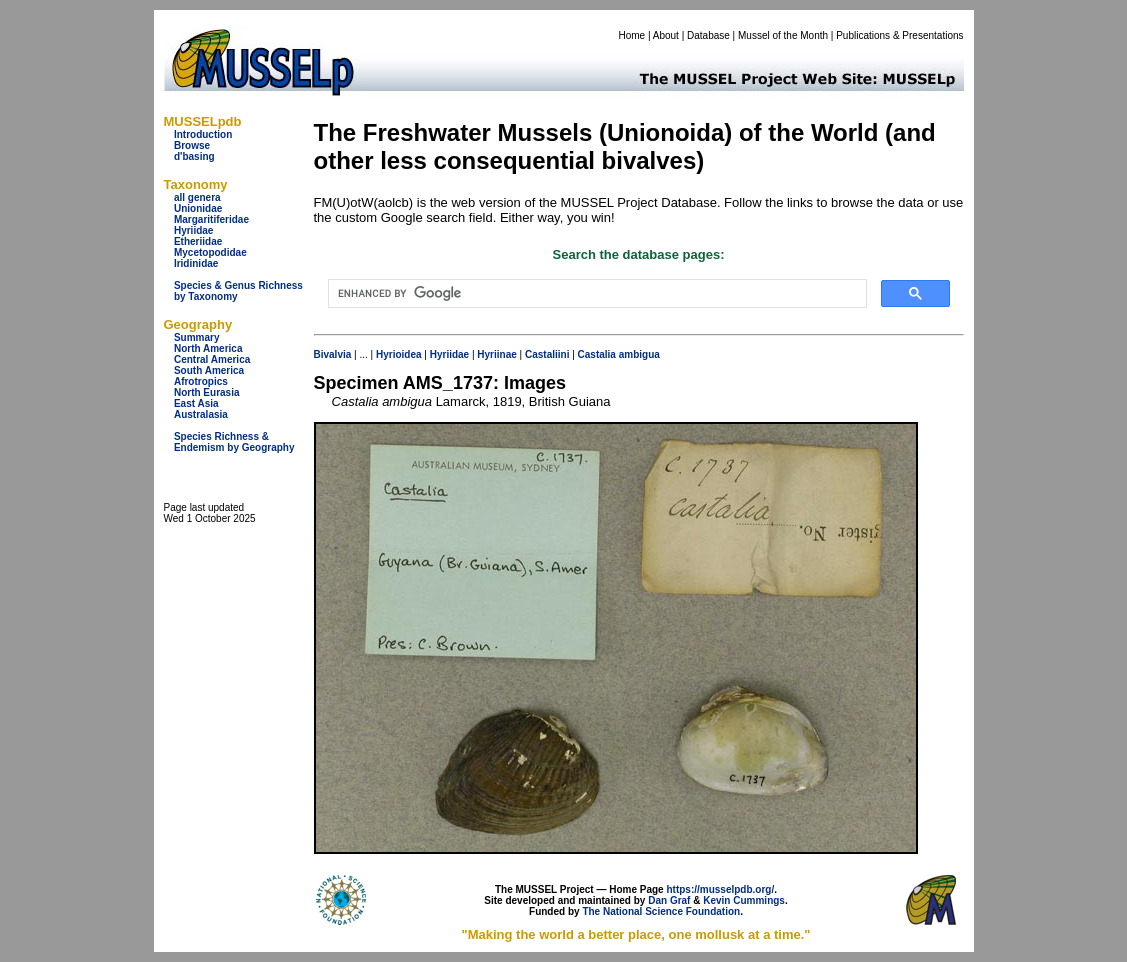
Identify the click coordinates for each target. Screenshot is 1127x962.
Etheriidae (198, 241)
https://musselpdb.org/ (720, 889)
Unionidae (198, 208)
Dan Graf (669, 900)
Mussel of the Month (783, 35)
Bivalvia (333, 354)
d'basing (194, 156)
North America (208, 348)
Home (631, 35)
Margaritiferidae (211, 219)
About (666, 35)
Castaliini (547, 354)
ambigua (639, 354)
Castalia (597, 354)
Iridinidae (196, 263)
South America (209, 370)
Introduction (203, 134)
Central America (212, 359)
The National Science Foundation (661, 911)
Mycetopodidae (210, 252)
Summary (197, 337)
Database (708, 35)
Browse (192, 145)
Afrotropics (201, 381)
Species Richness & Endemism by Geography (234, 442)
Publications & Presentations (899, 35)
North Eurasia (207, 392)
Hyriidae (193, 230)
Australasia (201, 414)
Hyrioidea (399, 354)
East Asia (196, 403)
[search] (595, 294)
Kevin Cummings (744, 900)
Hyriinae (496, 354)
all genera (197, 197)
